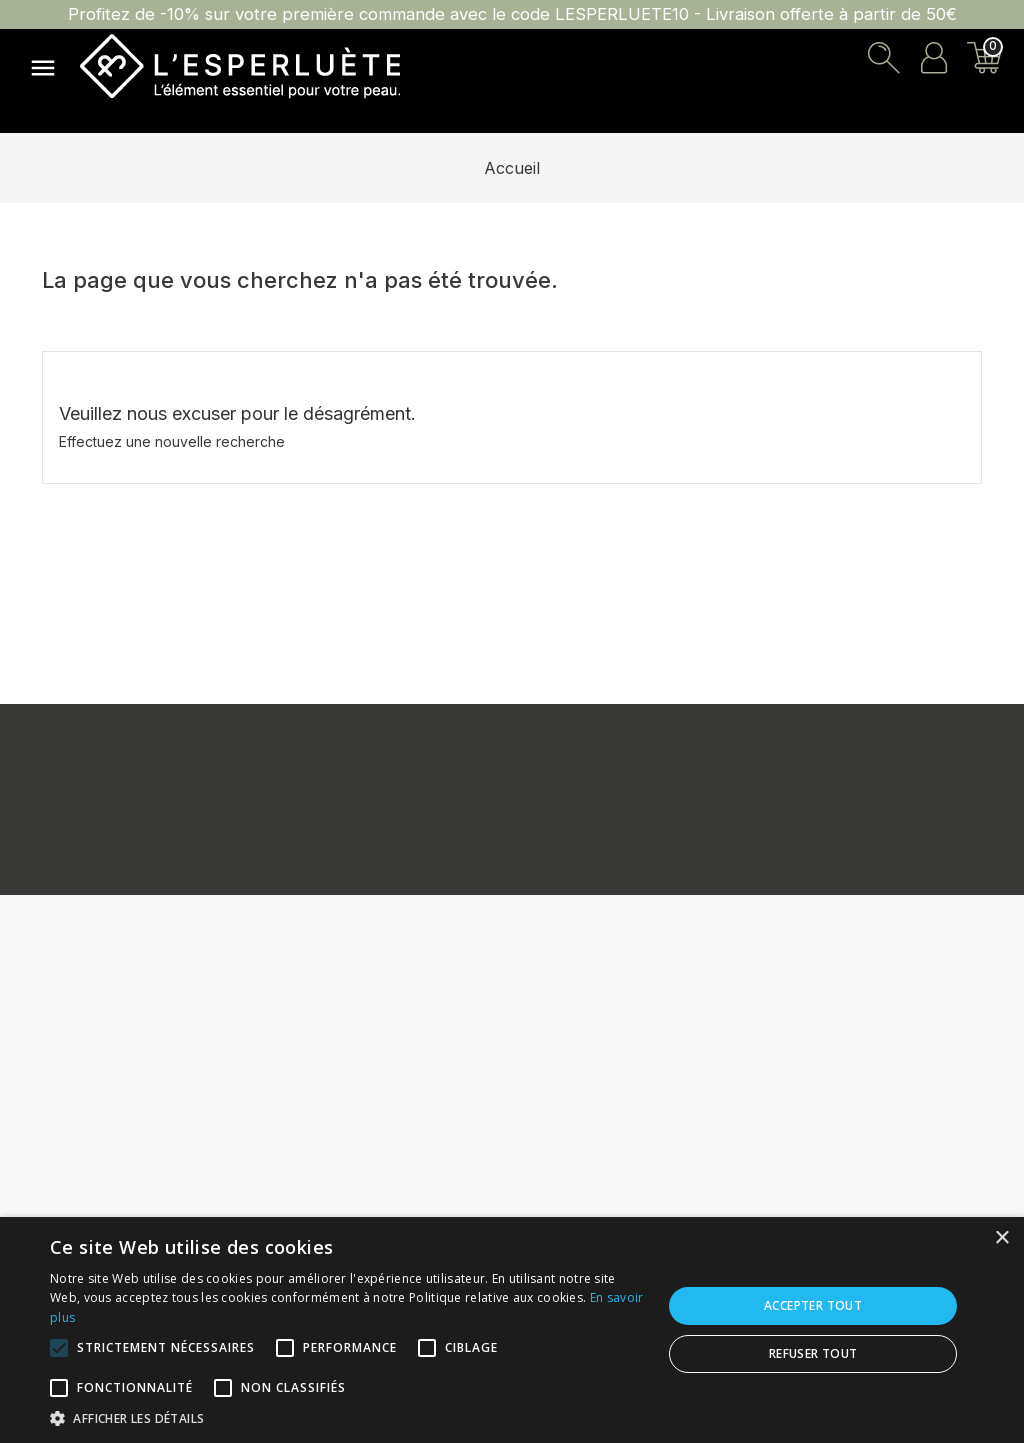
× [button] (1001, 1238)
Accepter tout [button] (813, 1305)
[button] (347, 1418)
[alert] (512, 1330)
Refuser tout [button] (813, 1353)
